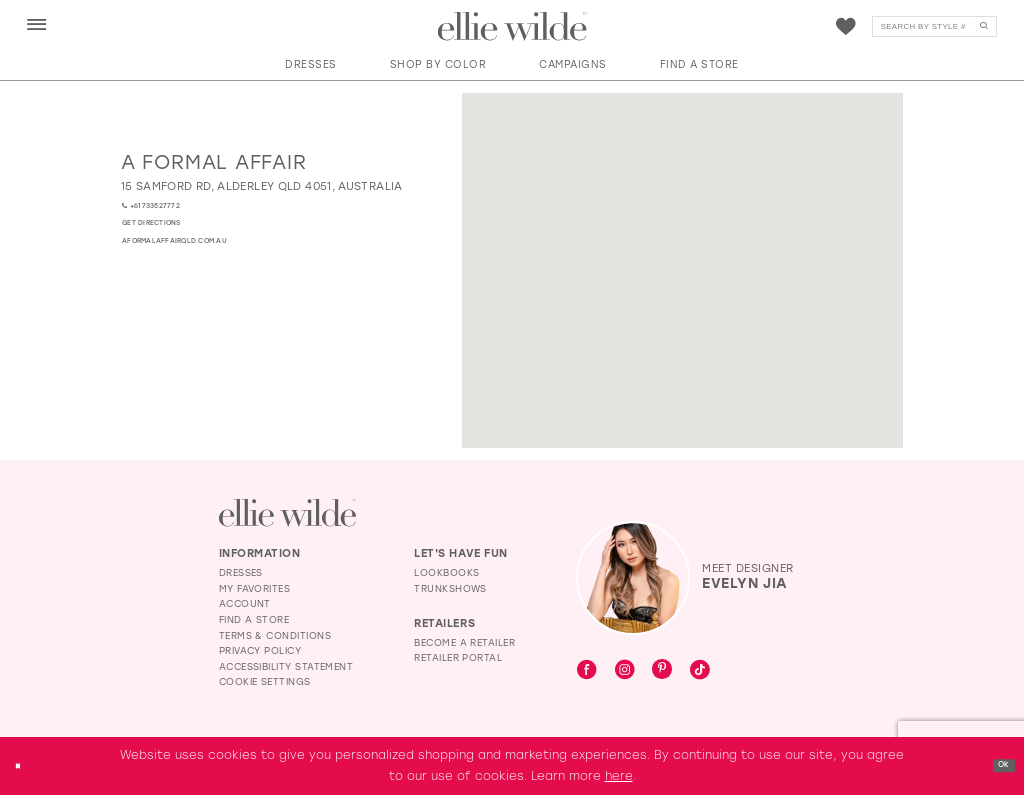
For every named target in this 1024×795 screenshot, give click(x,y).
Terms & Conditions (275, 635)
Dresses (241, 572)
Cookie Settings (265, 681)
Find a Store (254, 619)
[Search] (934, 27)
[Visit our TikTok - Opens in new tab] (700, 671)
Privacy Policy (260, 650)
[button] (37, 26)
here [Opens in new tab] (619, 776)
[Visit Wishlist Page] (846, 27)
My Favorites (255, 588)
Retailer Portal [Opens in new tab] (458, 657)
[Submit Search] (984, 27)
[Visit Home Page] (512, 27)
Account (245, 603)
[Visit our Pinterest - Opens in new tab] (662, 670)
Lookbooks (446, 572)
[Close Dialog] (22, 765)
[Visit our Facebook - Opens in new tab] (587, 671)
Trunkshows (450, 588)
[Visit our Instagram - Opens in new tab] (625, 671)
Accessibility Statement (286, 666)
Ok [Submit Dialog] (998, 765)
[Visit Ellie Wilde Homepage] (287, 512)
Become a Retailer (464, 642)
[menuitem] (36, 25)
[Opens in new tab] (262, 186)
